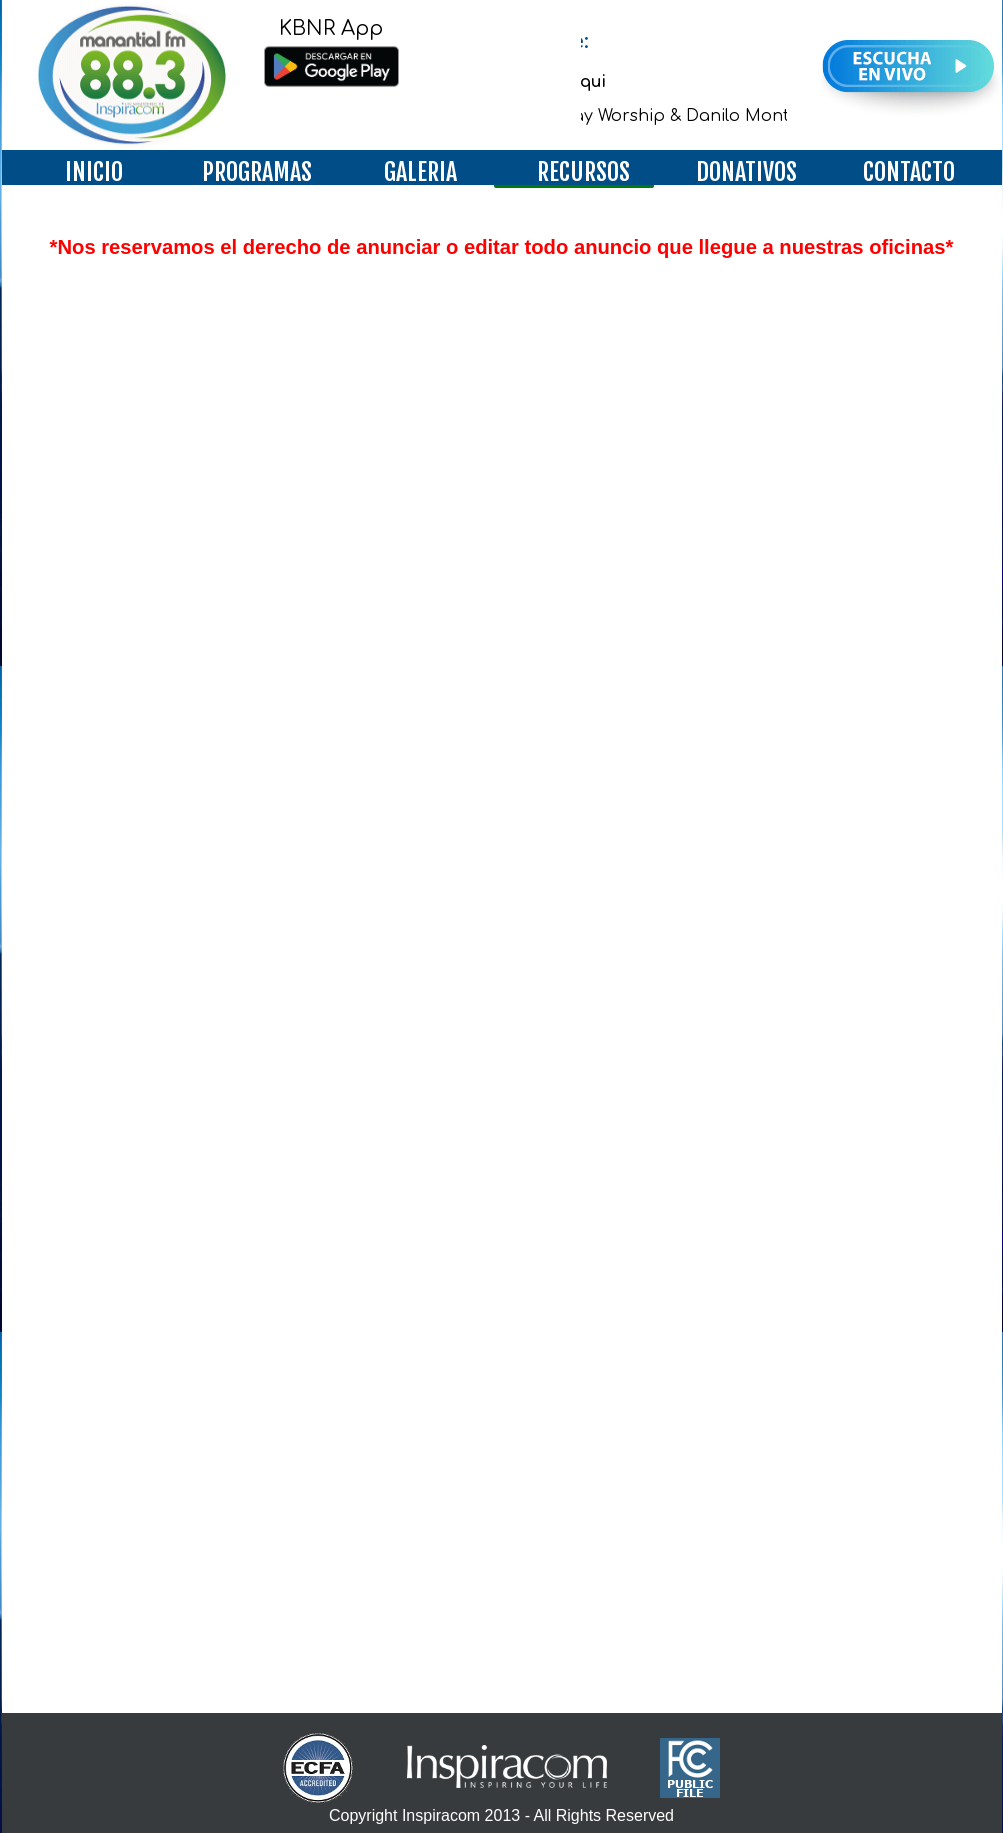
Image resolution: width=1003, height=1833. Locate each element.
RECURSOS (583, 172)
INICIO (94, 172)
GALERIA (420, 172)
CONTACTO (909, 172)
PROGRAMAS (257, 172)
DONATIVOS (746, 172)
